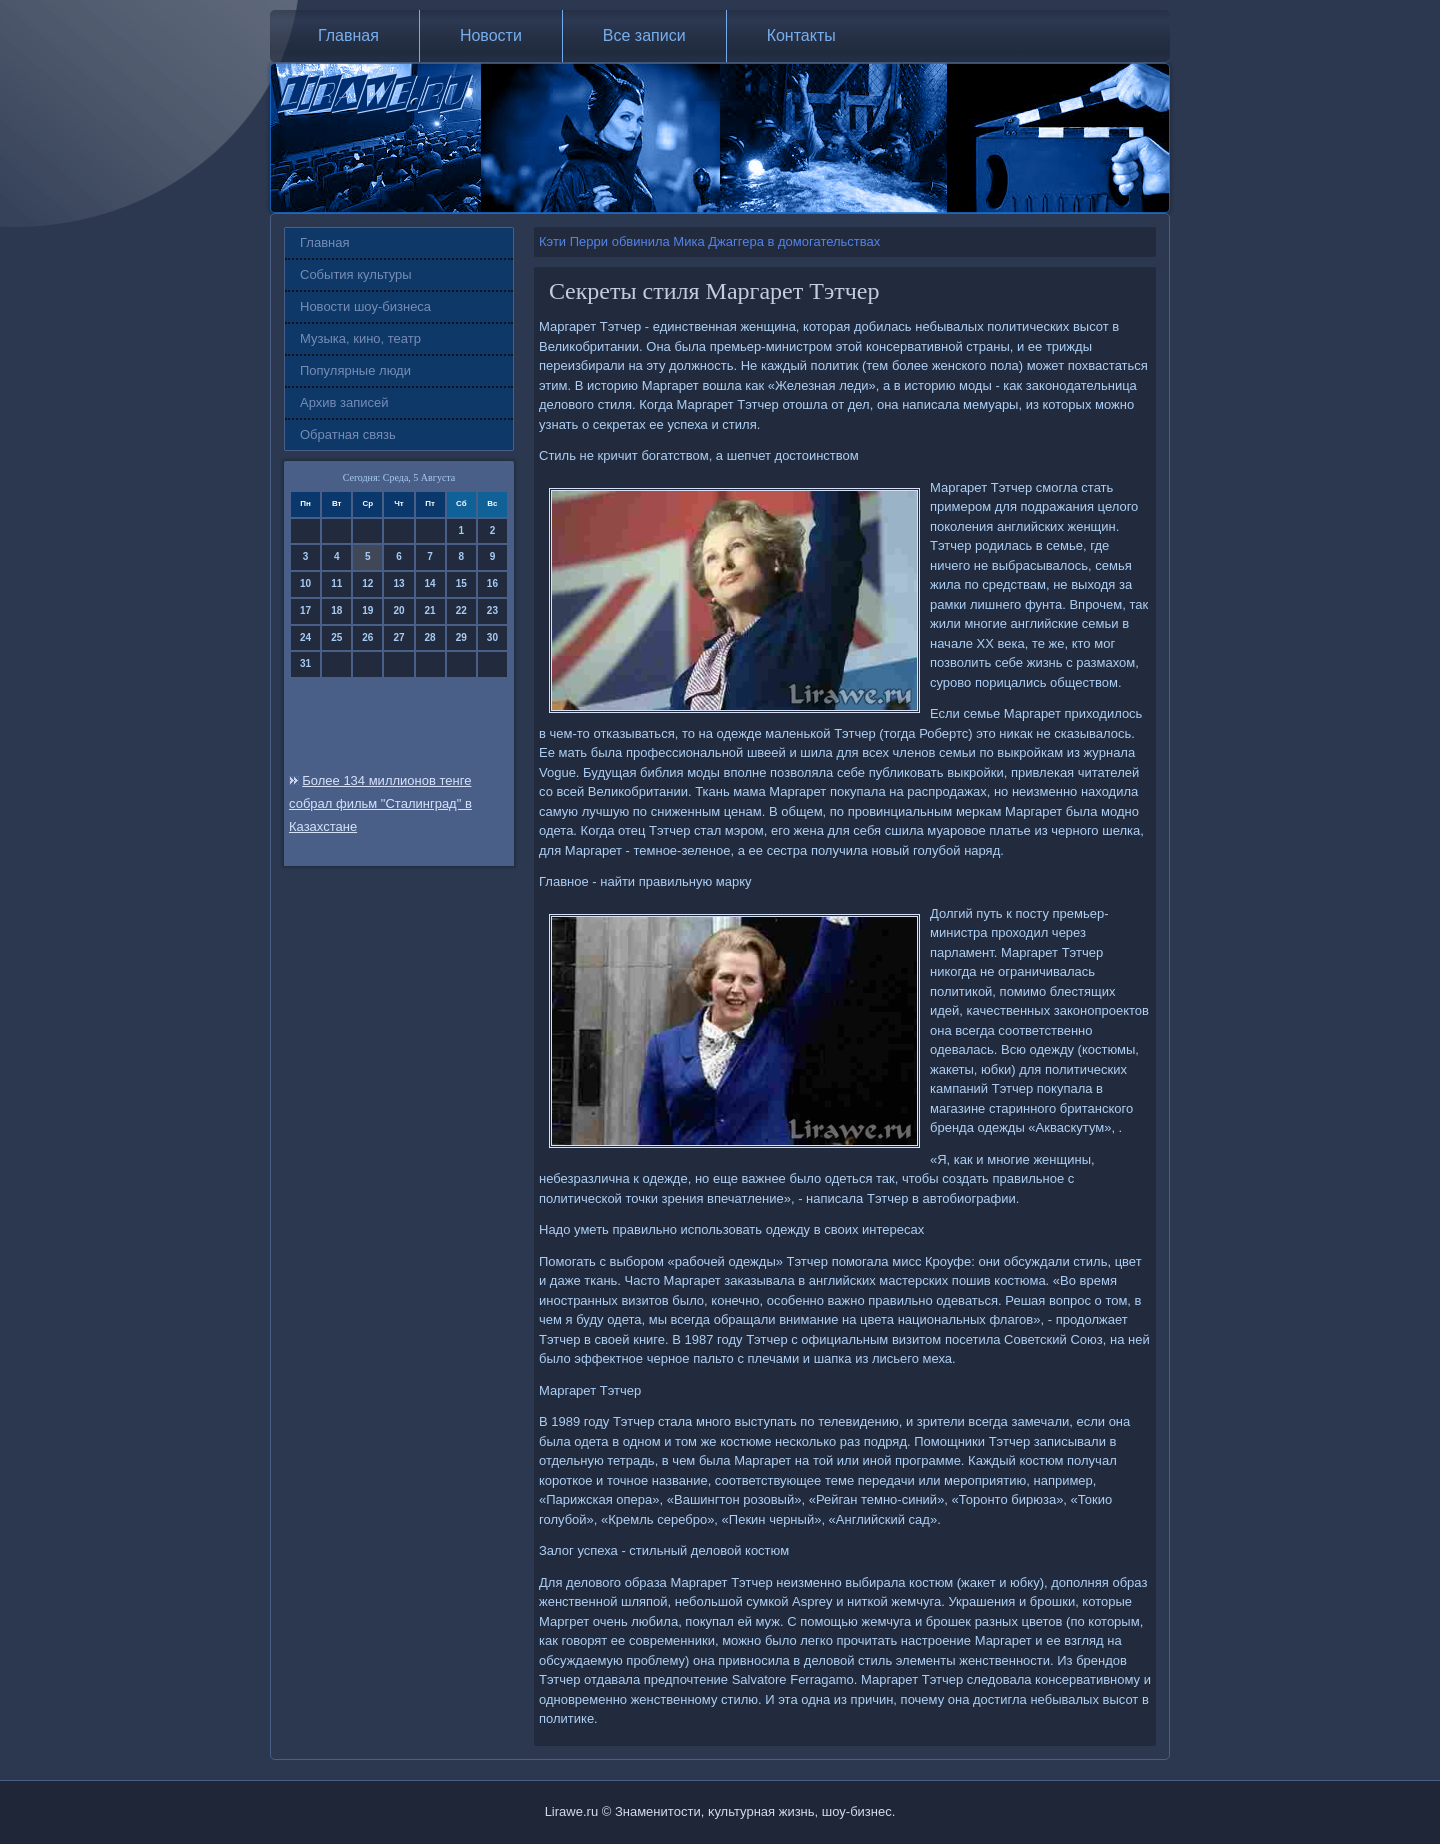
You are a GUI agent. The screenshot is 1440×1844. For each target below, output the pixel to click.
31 (305, 663)
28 (430, 637)
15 (461, 583)
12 (367, 583)
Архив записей (344, 402)
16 (492, 583)
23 (492, 610)
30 (492, 637)
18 (336, 610)
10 (305, 583)
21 (430, 610)
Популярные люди (355, 370)
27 (398, 637)
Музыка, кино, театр (360, 338)
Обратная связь (348, 434)
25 (336, 637)
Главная (348, 35)
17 (305, 610)
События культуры (356, 274)
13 (398, 583)
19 (367, 610)
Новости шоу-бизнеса (365, 306)
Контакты (801, 35)
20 (398, 610)
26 (367, 637)
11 (336, 583)
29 (461, 637)
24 (305, 637)
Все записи (644, 35)
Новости (491, 35)
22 (461, 610)
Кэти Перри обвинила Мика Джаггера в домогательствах (709, 241)
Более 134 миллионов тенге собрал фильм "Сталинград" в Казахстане (380, 803)
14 (430, 583)
